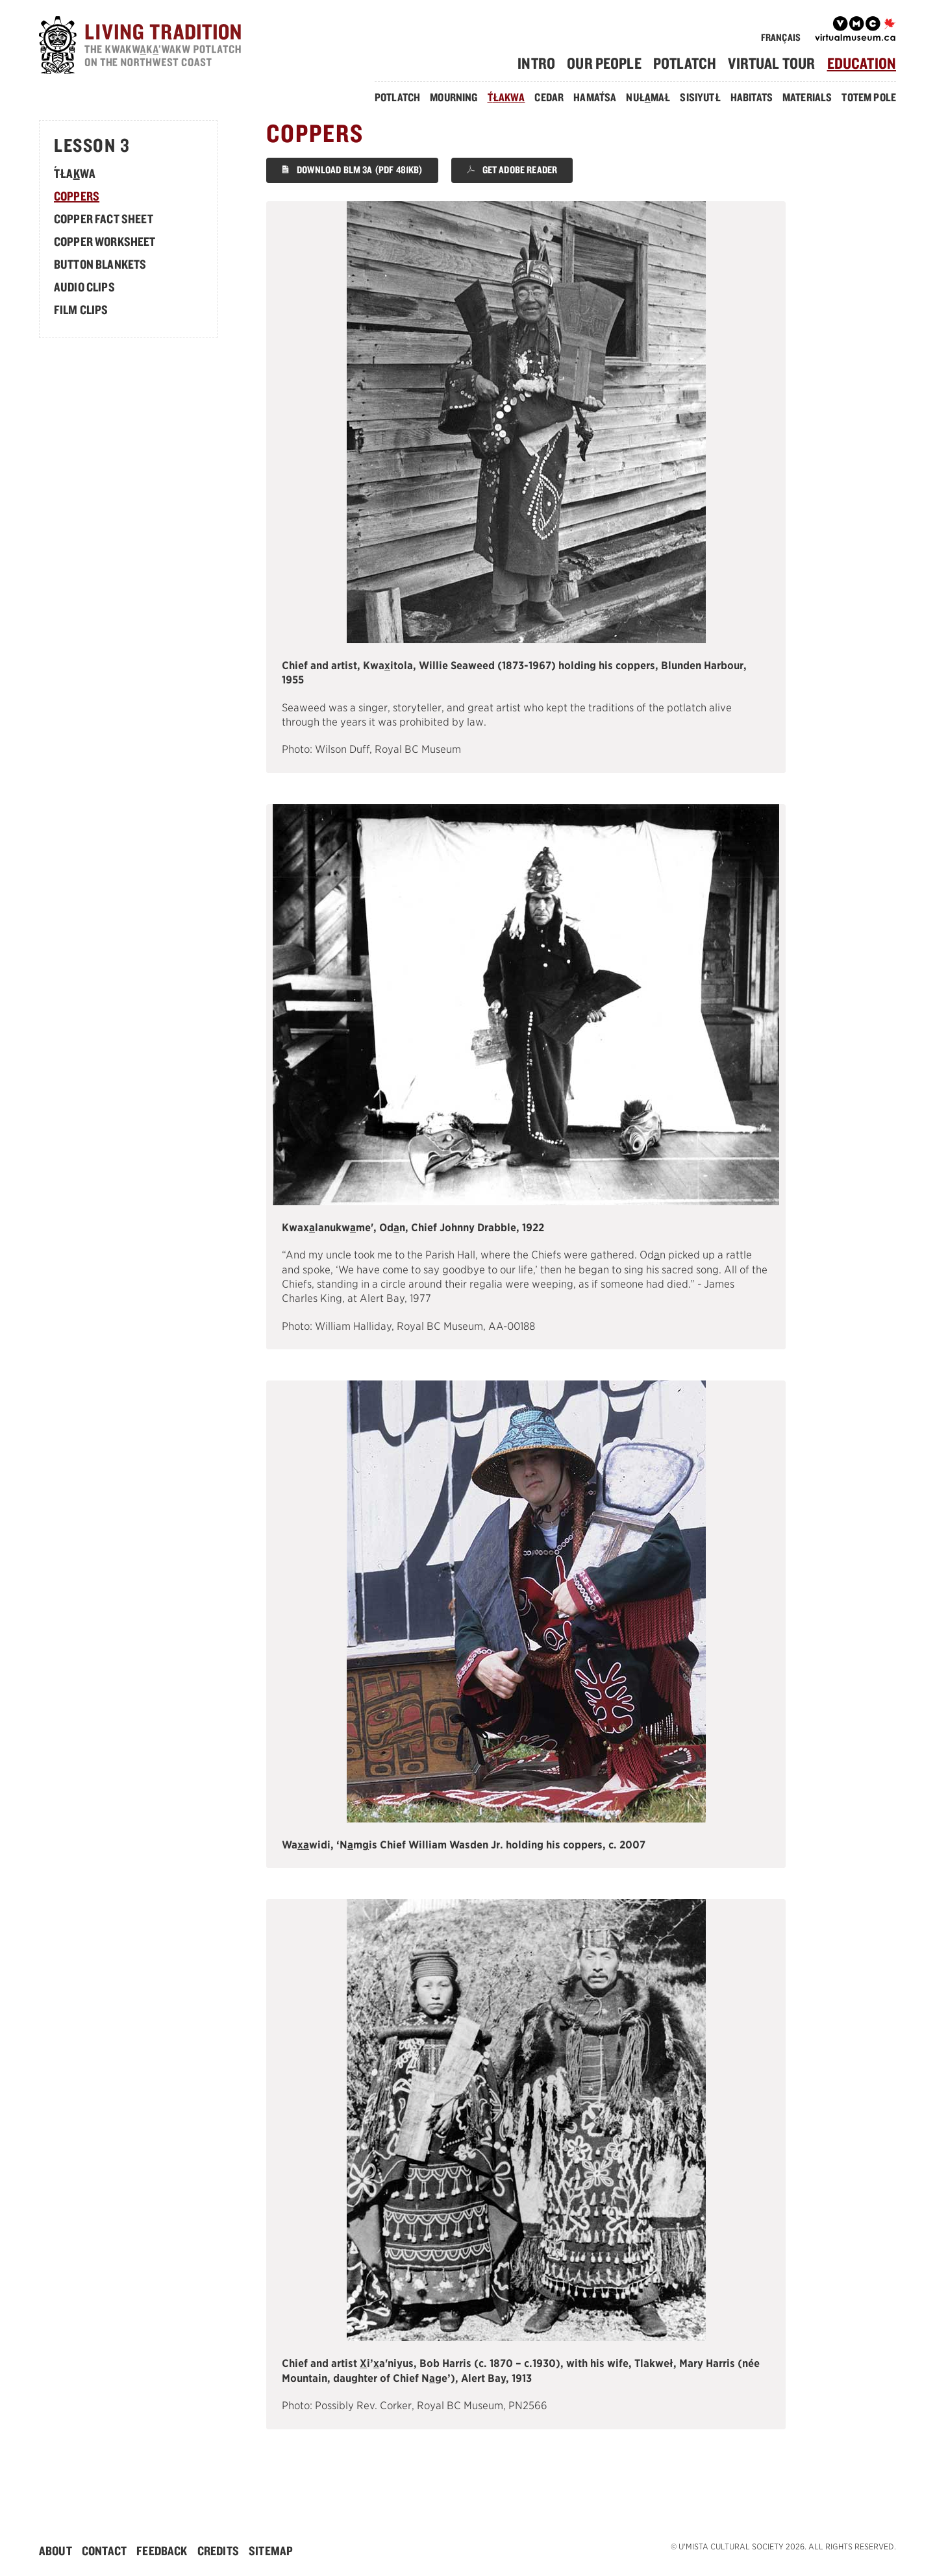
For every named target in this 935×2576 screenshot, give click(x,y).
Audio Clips (84, 287)
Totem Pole (869, 97)
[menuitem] (541, 63)
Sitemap (271, 2550)
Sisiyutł (700, 97)
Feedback (161, 2550)
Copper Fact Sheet (103, 219)
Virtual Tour (771, 63)
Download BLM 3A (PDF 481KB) (352, 170)
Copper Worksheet (105, 241)
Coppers (76, 196)
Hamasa (594, 97)
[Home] (143, 47)
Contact (104, 2550)
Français (781, 37)
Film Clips (81, 309)
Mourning (453, 97)
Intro (536, 63)
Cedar (549, 97)
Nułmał (648, 97)
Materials (807, 97)
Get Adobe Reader (512, 170)
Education (861, 63)
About (55, 2550)
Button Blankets (100, 264)
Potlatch (684, 63)
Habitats (751, 97)
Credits (218, 2550)
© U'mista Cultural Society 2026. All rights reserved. (783, 2546)
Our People (604, 63)
